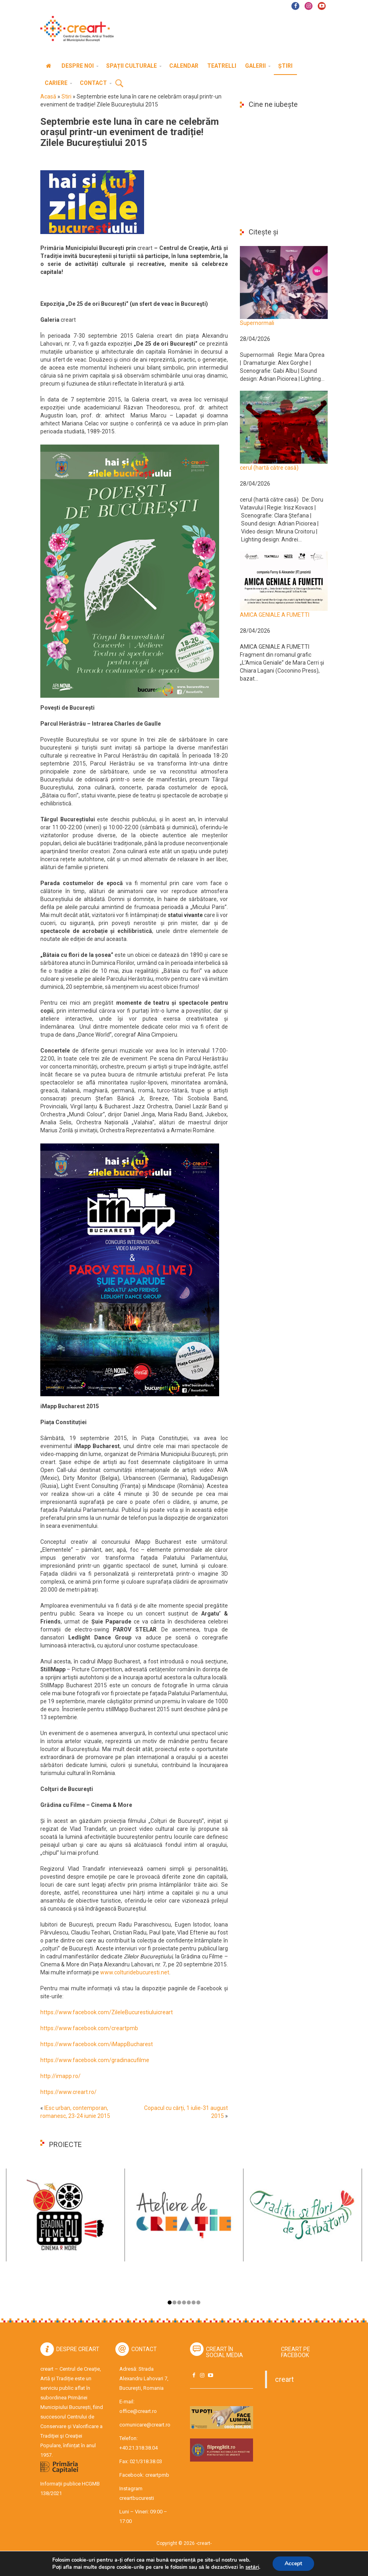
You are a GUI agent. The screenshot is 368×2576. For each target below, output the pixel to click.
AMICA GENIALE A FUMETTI (274, 615)
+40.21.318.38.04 (138, 2448)
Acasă (48, 96)
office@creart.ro (138, 2411)
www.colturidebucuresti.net (134, 1972)
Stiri (66, 96)
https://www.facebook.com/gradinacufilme (94, 2060)
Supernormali (257, 323)
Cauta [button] (119, 83)
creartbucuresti (136, 2498)
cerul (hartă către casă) (269, 467)
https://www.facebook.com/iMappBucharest (96, 2044)
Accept (293, 2563)
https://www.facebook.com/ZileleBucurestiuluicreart (106, 2012)
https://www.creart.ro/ (68, 2092)
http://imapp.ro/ (60, 2076)
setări (252, 2567)
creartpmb (157, 2475)
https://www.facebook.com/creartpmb (89, 2028)
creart (284, 2379)
